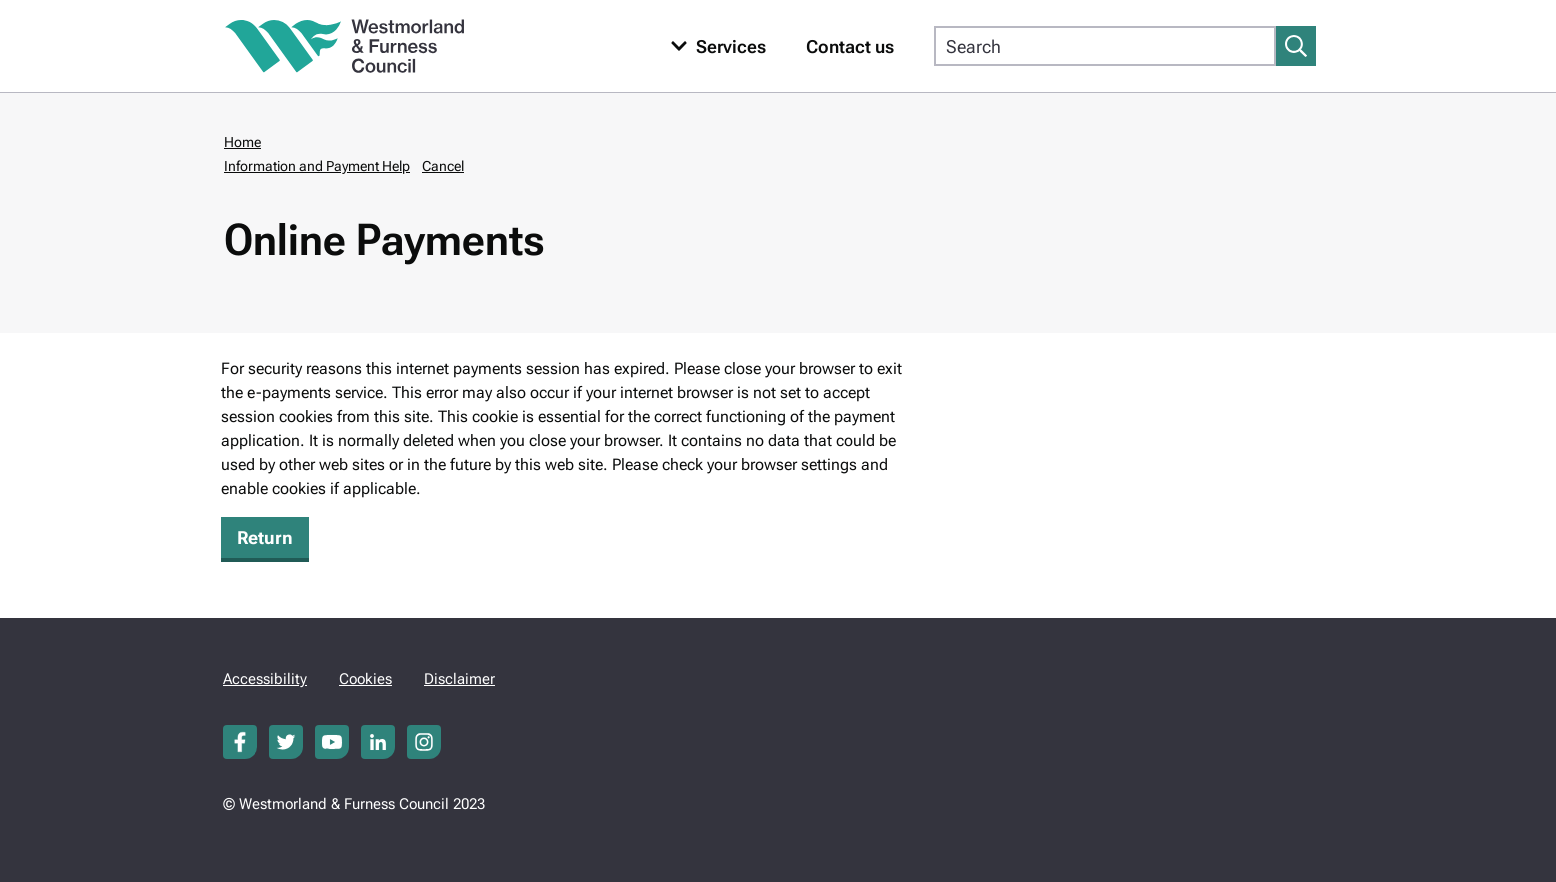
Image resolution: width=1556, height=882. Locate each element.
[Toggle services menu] (714, 46)
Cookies (365, 679)
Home (242, 142)
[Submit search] (1296, 46)
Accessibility (265, 679)
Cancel (443, 166)
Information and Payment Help (317, 166)
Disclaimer (459, 679)
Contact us (850, 46)
